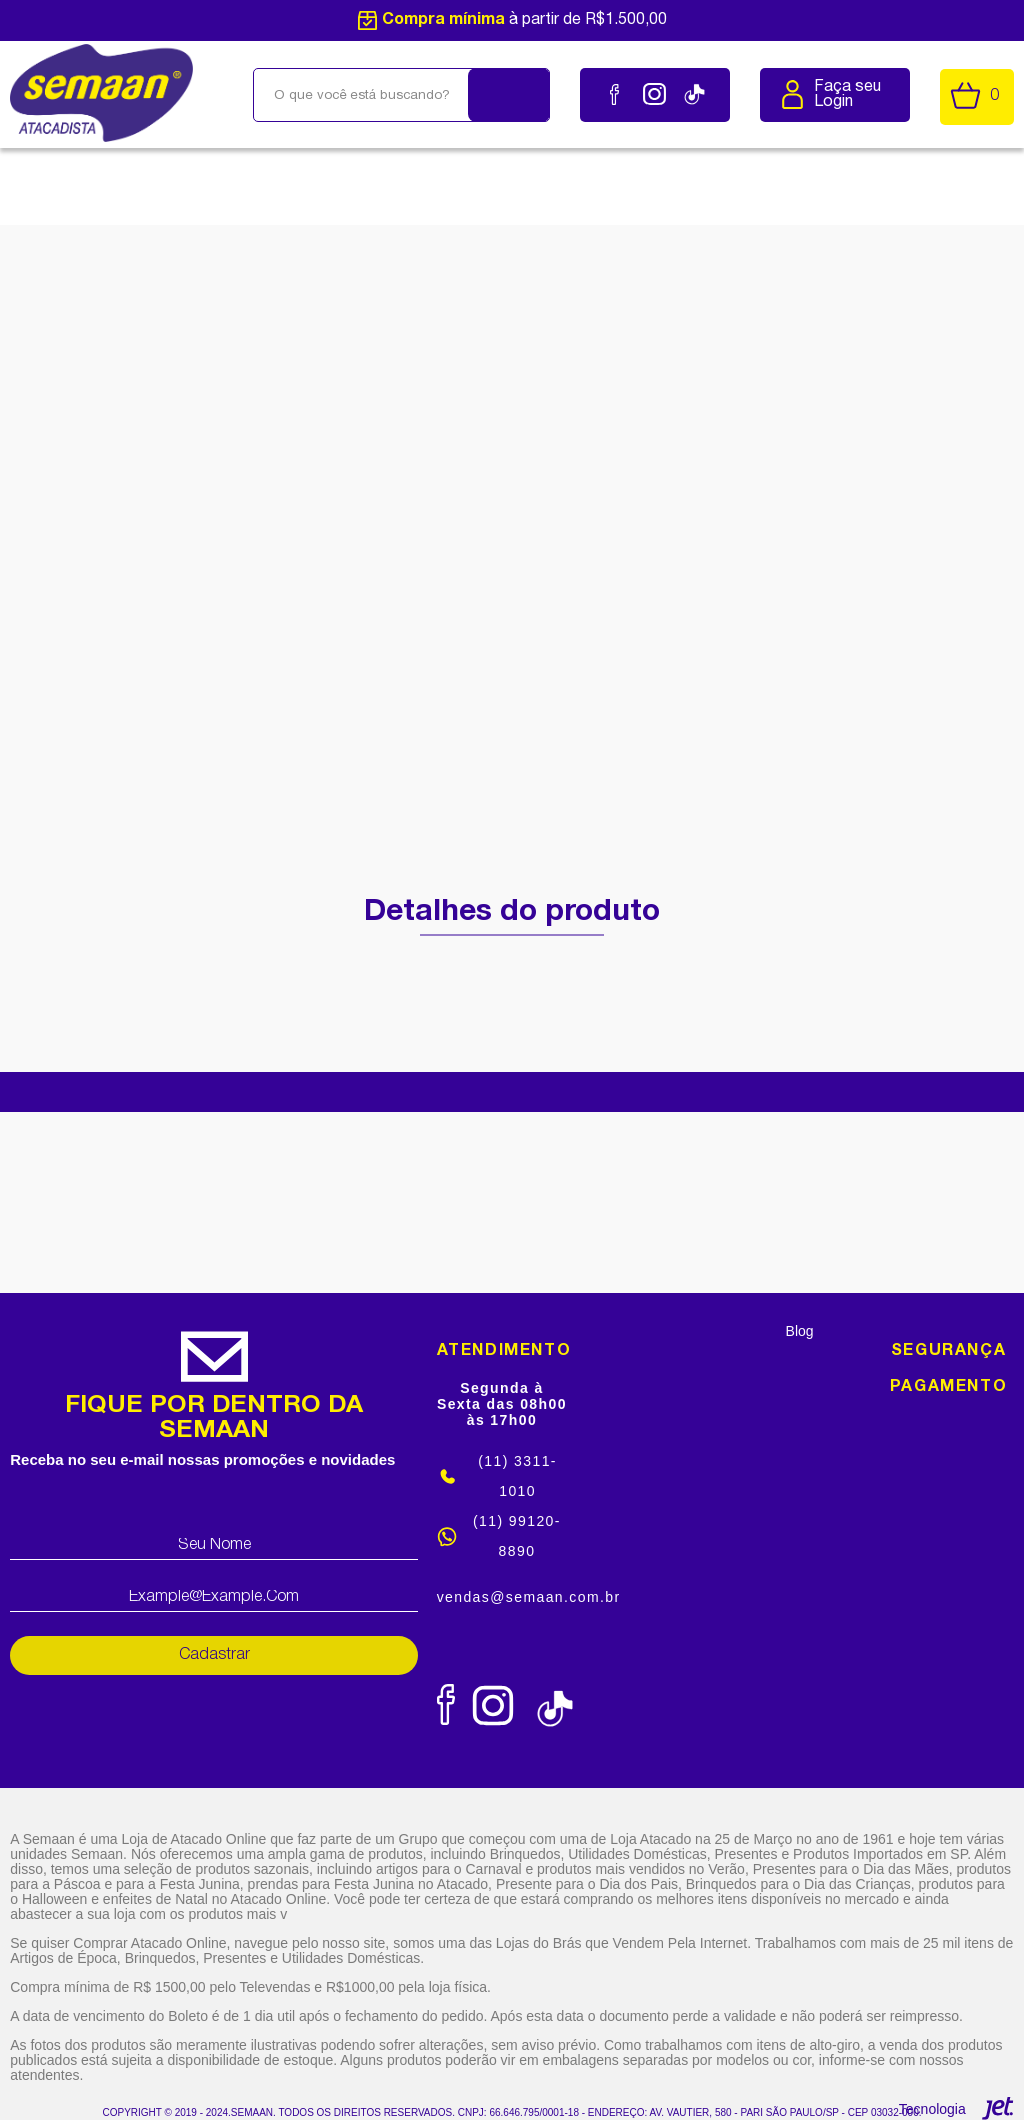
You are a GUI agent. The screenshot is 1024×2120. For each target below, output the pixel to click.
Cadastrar (214, 1655)
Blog (800, 1331)
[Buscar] (509, 95)
